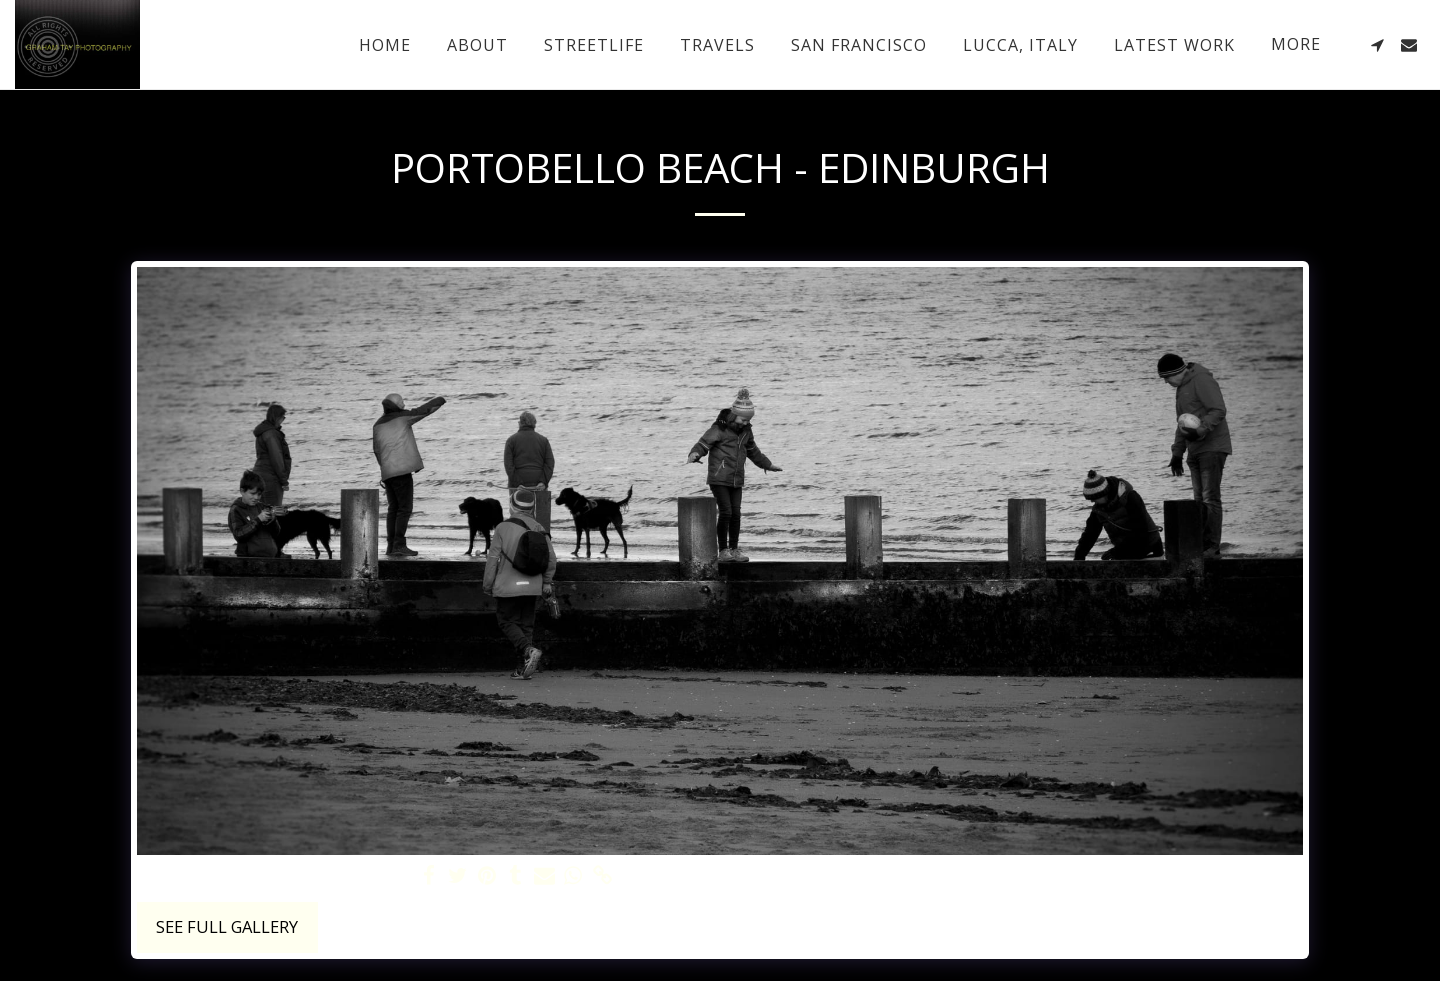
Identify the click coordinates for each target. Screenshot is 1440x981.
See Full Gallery (227, 926)
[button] (1377, 45)
